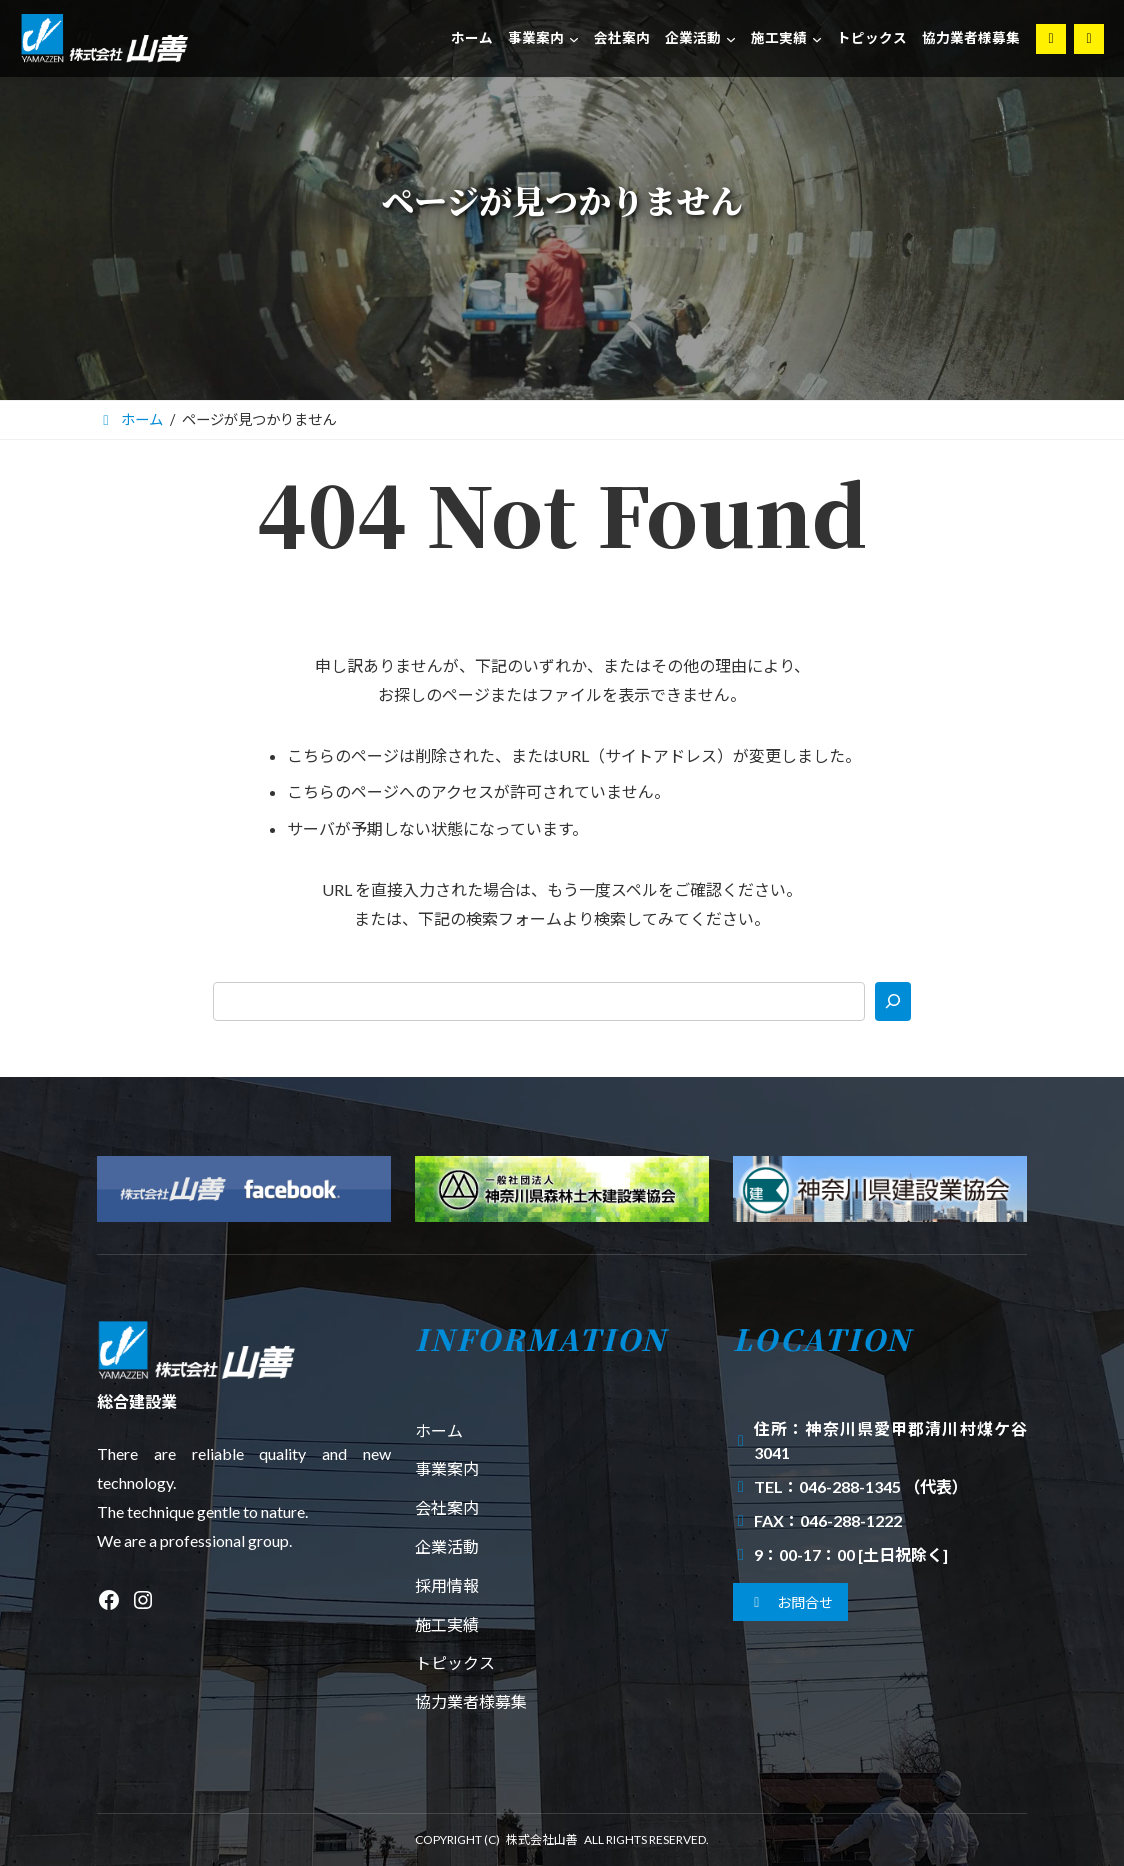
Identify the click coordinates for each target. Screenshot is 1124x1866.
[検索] (893, 1001)
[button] (790, 1602)
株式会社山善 (542, 1839)
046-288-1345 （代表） (883, 1486)
